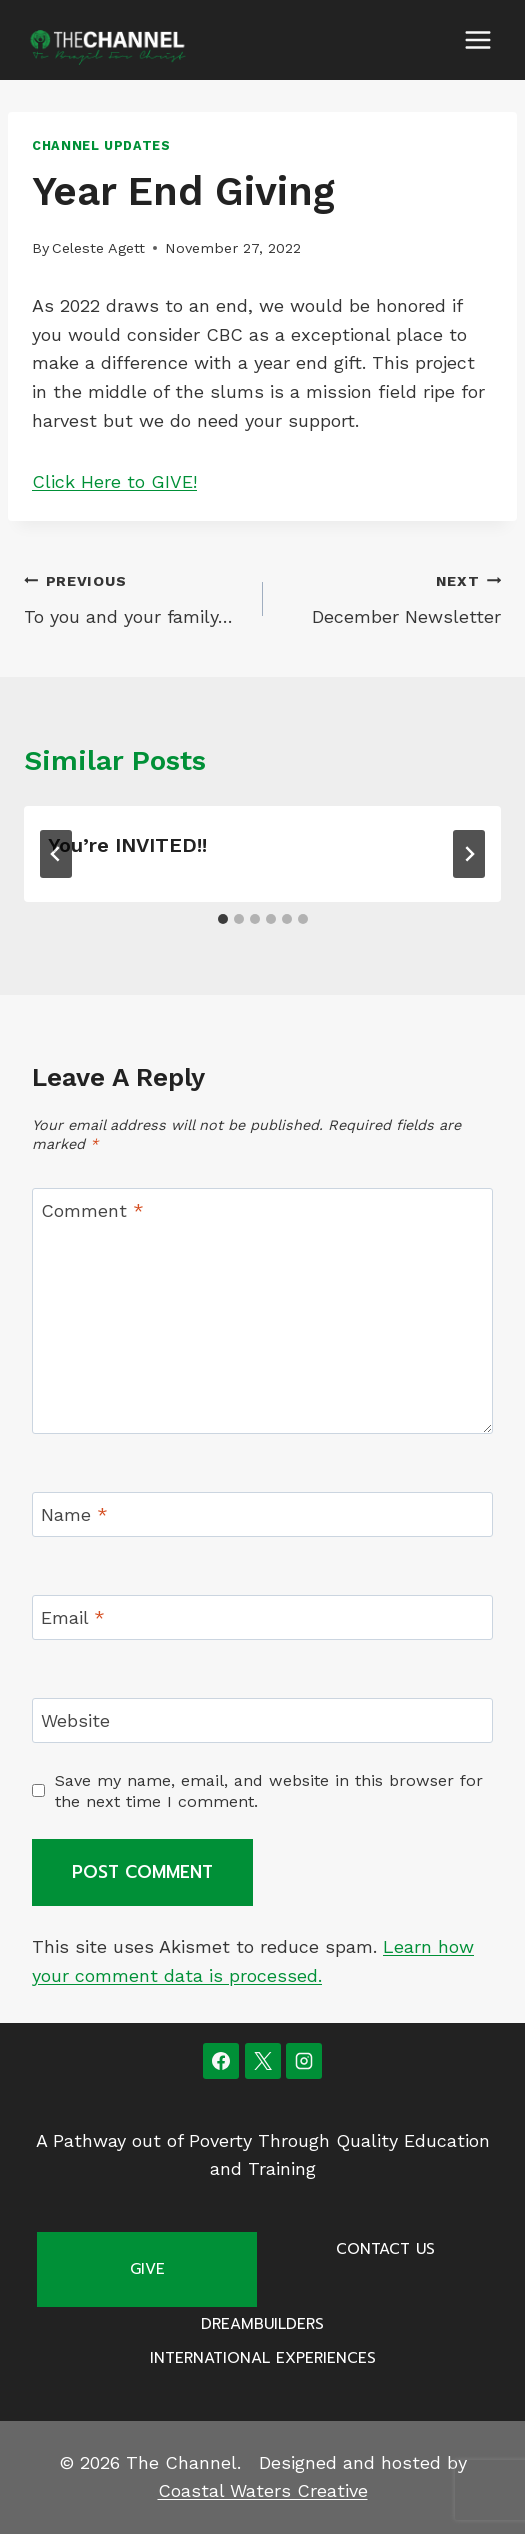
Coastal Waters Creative (263, 2490)
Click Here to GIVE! (114, 481)
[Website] (262, 1720)
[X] (263, 2061)
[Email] (262, 1617)
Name (74, 1515)
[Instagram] (304, 2061)
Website (75, 1720)
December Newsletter (391, 597)
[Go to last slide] (56, 854)
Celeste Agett (98, 248)
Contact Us (385, 2249)
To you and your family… (134, 597)
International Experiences (263, 2358)
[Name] (262, 1514)
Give (147, 2269)
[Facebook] (221, 2061)
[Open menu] (477, 39)
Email (73, 1617)
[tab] (223, 919)
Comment (92, 1210)
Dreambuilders (262, 2324)
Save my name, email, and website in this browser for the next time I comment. (269, 1791)
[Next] (469, 854)
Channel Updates (101, 145)
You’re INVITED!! (127, 845)
